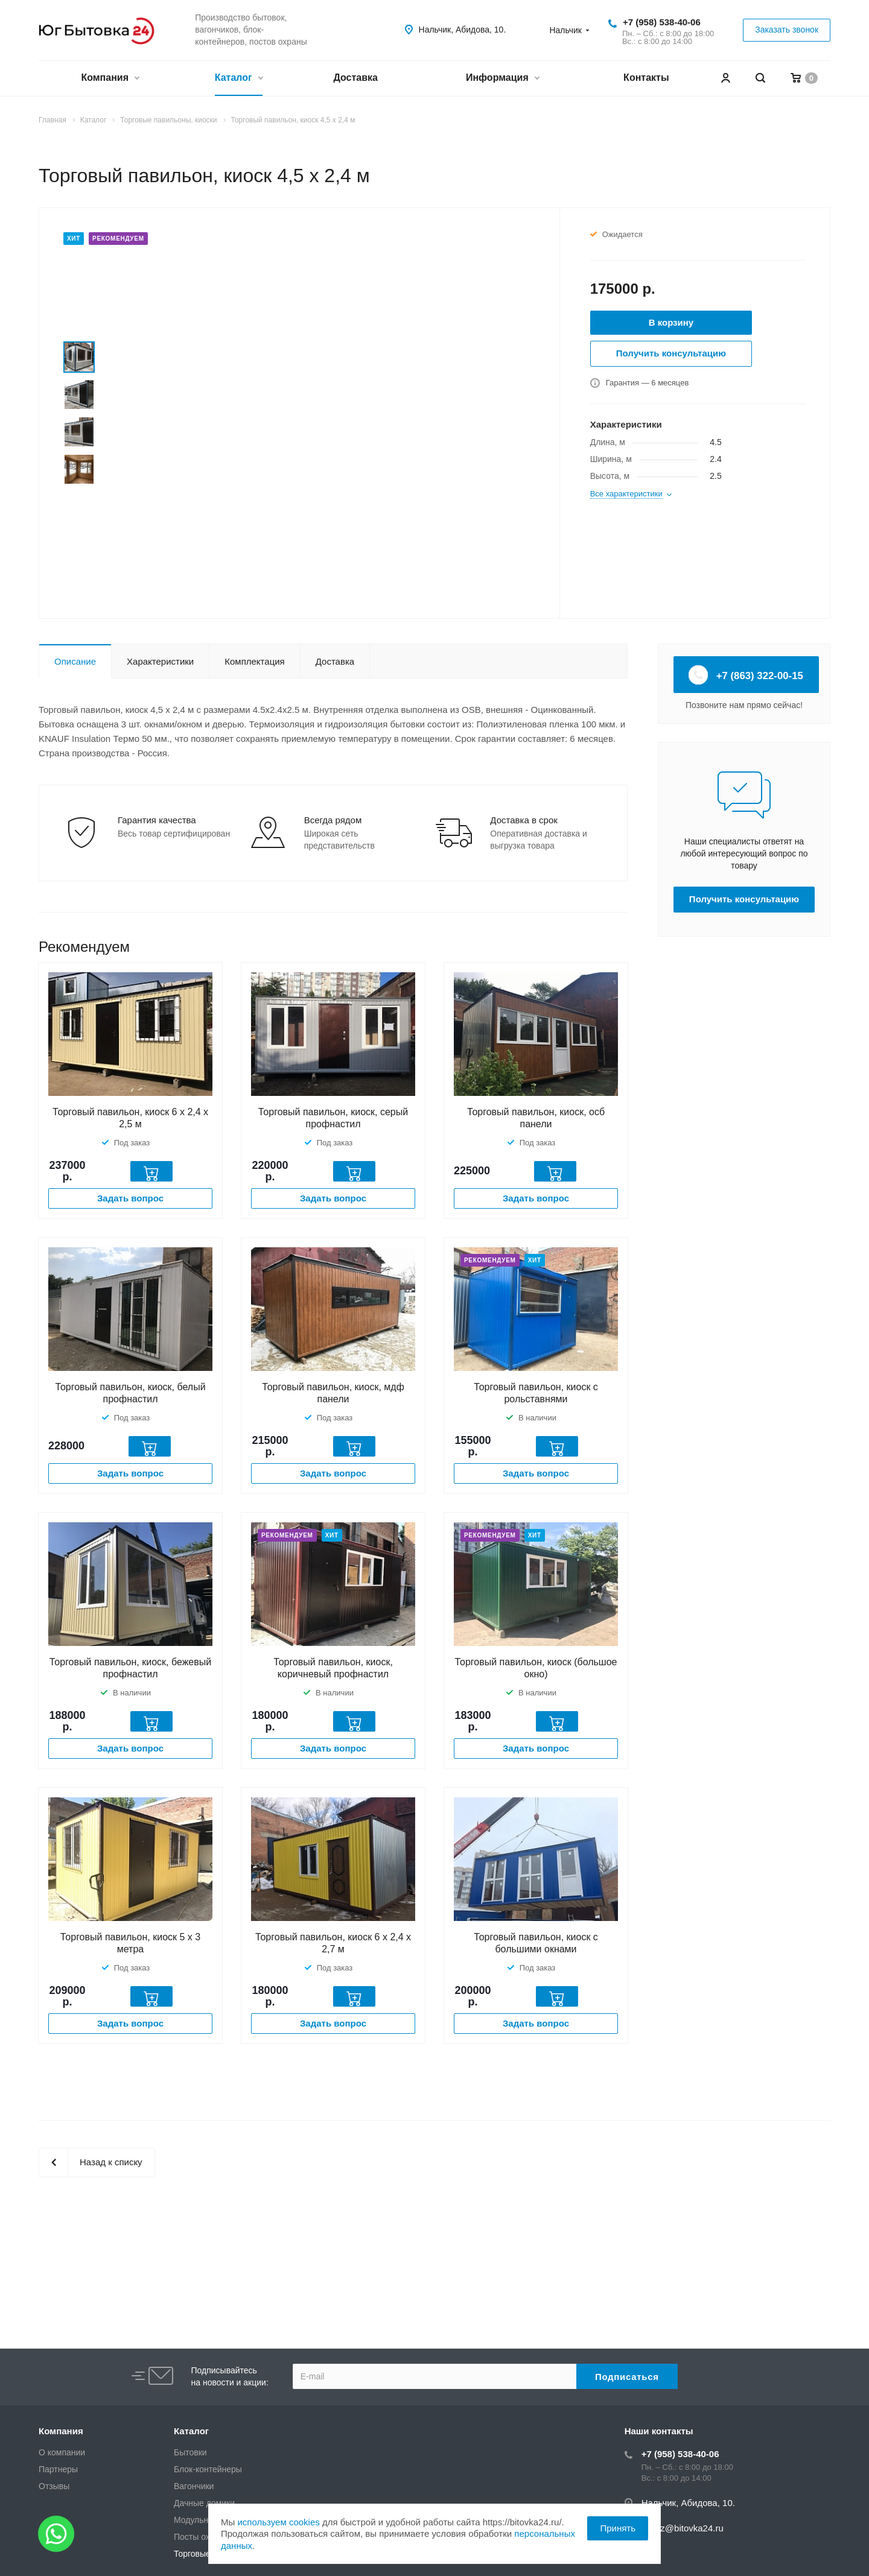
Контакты (646, 77)
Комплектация (254, 661)
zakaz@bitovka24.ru (682, 2528)
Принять (617, 2528)
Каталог (239, 78)
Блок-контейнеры (208, 2469)
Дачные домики (204, 2503)
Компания (110, 78)
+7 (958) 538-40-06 (662, 22)
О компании (62, 2452)
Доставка (355, 77)
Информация (502, 78)
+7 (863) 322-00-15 (746, 675)
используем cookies (278, 2522)
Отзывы (54, 2486)
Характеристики (160, 661)
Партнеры (58, 2469)
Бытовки (190, 2452)
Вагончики (194, 2486)
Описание (75, 661)
